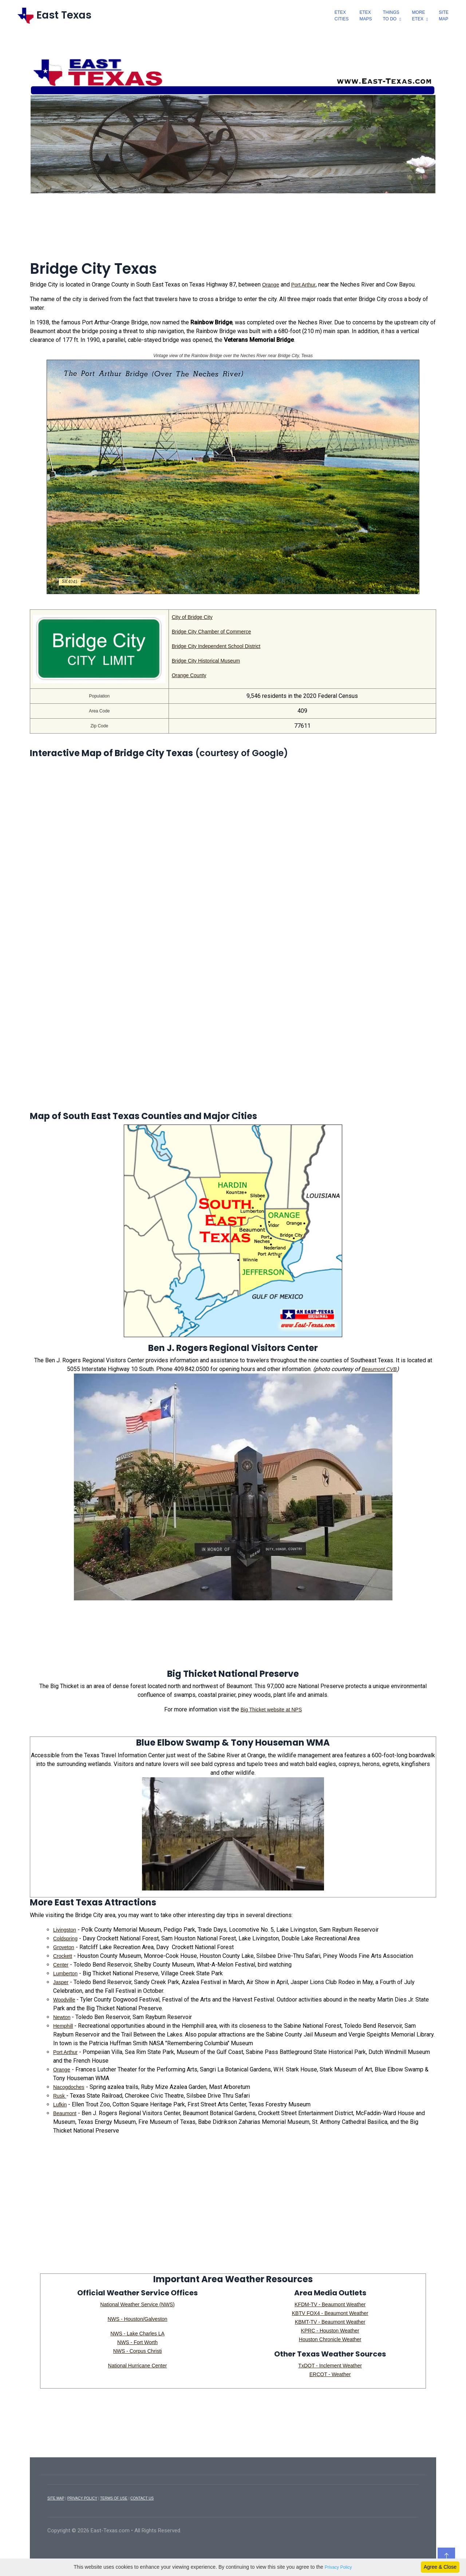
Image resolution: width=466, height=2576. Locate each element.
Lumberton (65, 1973)
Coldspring (65, 1938)
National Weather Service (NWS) (137, 2304)
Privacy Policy (338, 2567)
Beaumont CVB (379, 1369)
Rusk (59, 2096)
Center (60, 1965)
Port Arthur (303, 285)
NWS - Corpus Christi (137, 2351)
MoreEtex (418, 15)
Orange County (189, 675)
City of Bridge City (192, 617)
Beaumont (64, 2113)
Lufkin (60, 2104)
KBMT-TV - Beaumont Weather (330, 2322)
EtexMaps (365, 15)
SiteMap (444, 15)
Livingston (64, 1930)
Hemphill (63, 2026)
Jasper (60, 1982)
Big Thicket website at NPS (271, 1709)
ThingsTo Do (391, 15)
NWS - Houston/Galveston (137, 2319)
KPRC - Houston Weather (330, 2331)
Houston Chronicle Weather (330, 2339)
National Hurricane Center (137, 2365)
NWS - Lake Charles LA (137, 2333)
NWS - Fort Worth (137, 2342)
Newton (61, 2017)
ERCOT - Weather (330, 2374)
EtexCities (342, 15)
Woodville (64, 2000)
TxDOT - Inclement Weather (330, 2365)
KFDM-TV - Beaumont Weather (330, 2304)
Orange (270, 285)
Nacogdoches (68, 2087)
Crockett (62, 1956)
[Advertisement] (233, 231)
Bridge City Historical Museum (206, 661)
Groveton (63, 1947)
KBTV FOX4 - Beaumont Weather (330, 2313)
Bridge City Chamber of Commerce (211, 632)
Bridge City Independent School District (216, 646)
